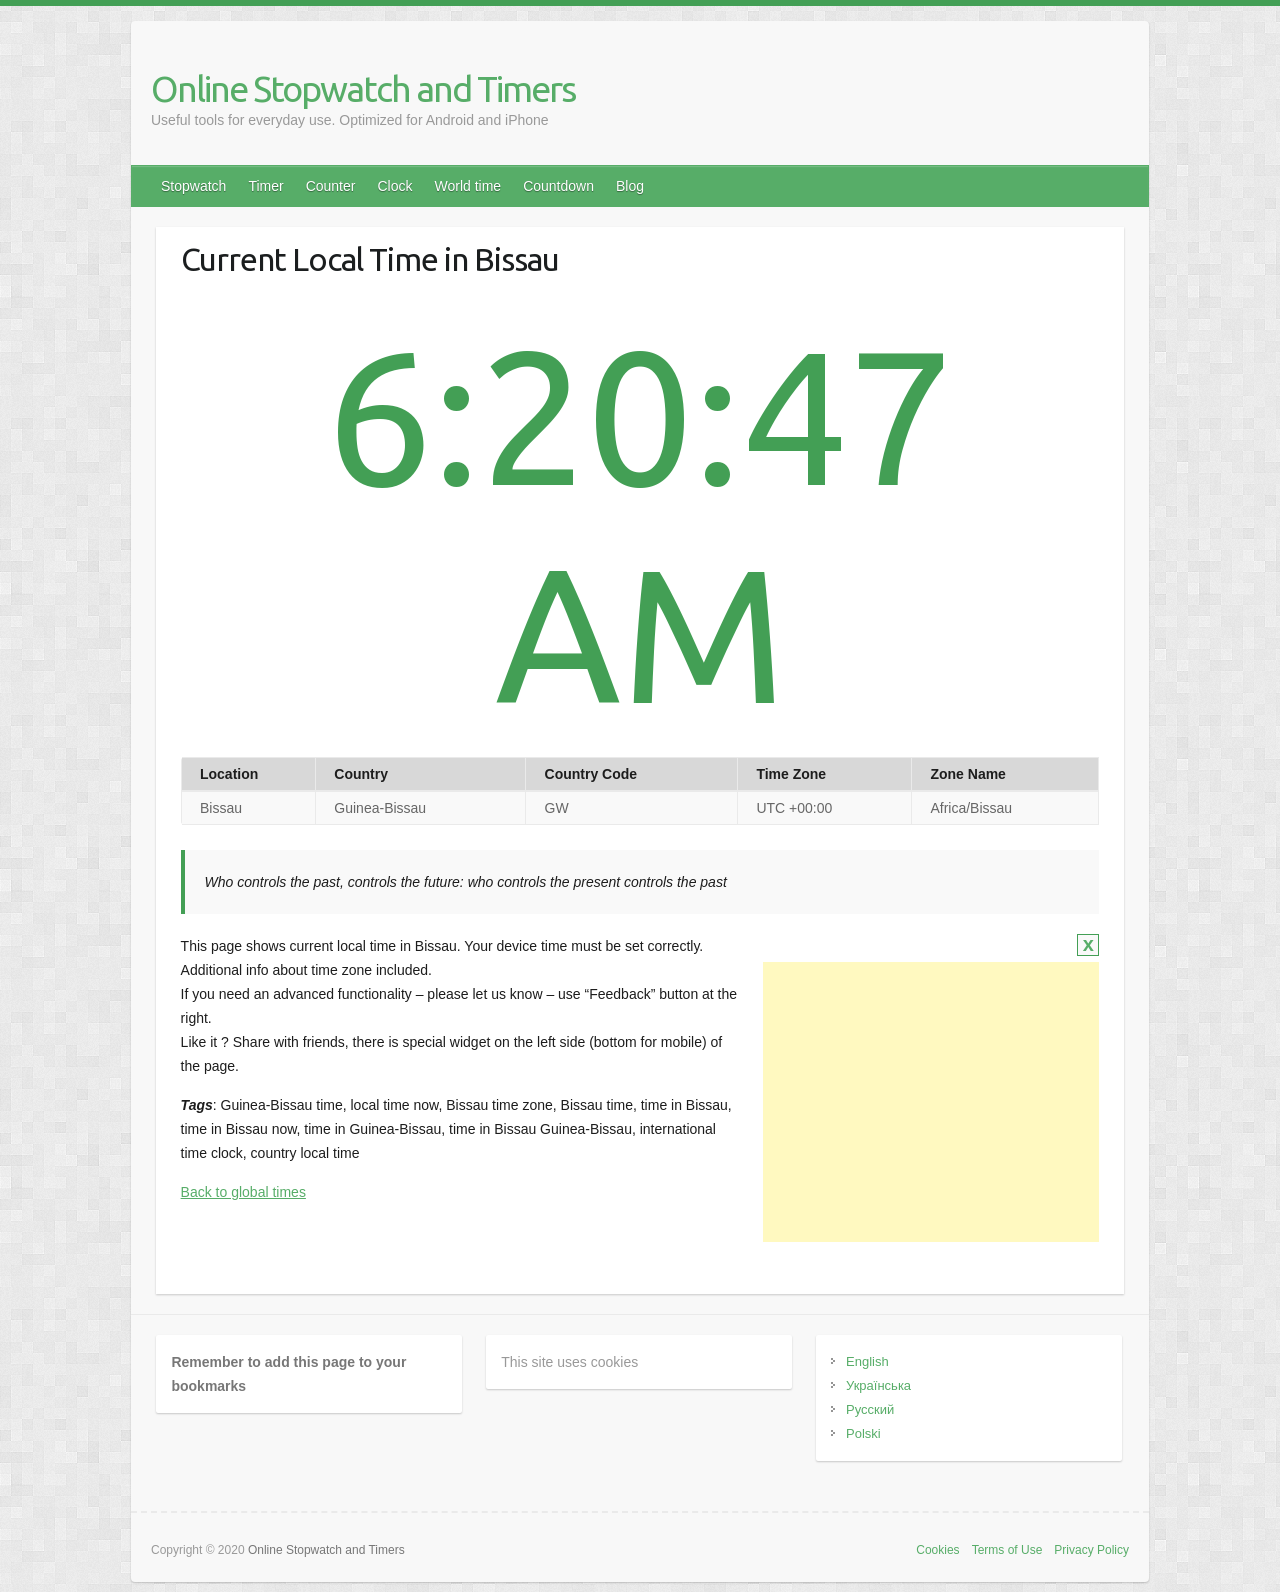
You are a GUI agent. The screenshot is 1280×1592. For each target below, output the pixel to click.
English (867, 1361)
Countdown (558, 186)
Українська (878, 1385)
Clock (394, 186)
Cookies (937, 1550)
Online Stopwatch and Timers (363, 88)
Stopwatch (193, 186)
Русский (870, 1409)
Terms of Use (1007, 1550)
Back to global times (243, 1192)
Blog (630, 186)
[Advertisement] (931, 1102)
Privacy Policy (1091, 1550)
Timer (265, 186)
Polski (863, 1433)
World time (467, 186)
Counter (331, 186)
